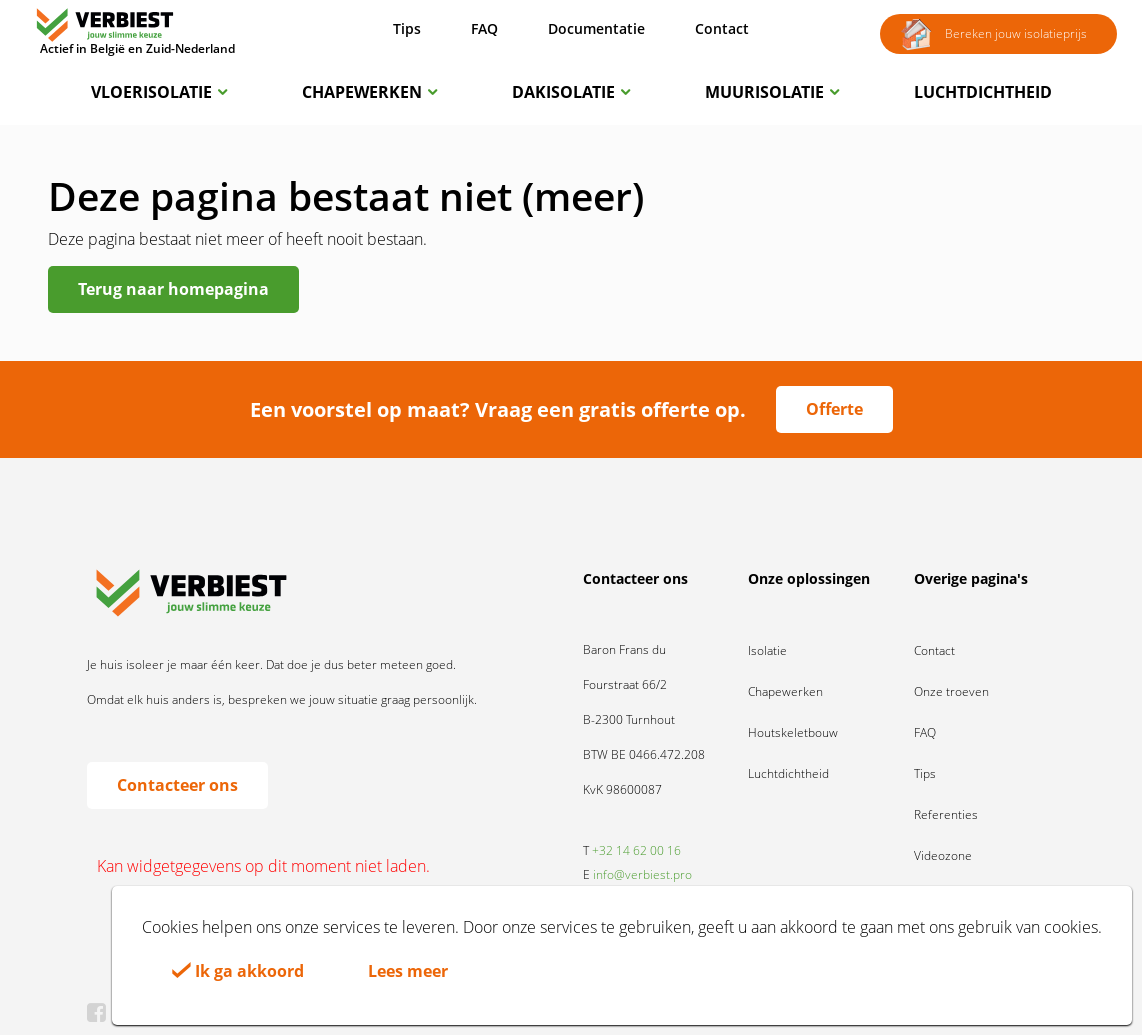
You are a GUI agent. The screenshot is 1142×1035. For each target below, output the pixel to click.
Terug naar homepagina (173, 289)
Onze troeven (951, 691)
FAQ (484, 28)
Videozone (943, 855)
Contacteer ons (177, 785)
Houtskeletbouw (793, 732)
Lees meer (408, 971)
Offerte (834, 409)
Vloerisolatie (159, 92)
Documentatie (596, 28)
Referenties (946, 814)
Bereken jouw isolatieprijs (993, 35)
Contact (722, 28)
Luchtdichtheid (983, 92)
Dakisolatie (571, 92)
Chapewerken (369, 92)
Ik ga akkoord (238, 971)
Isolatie (767, 650)
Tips (407, 28)
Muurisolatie (772, 92)
